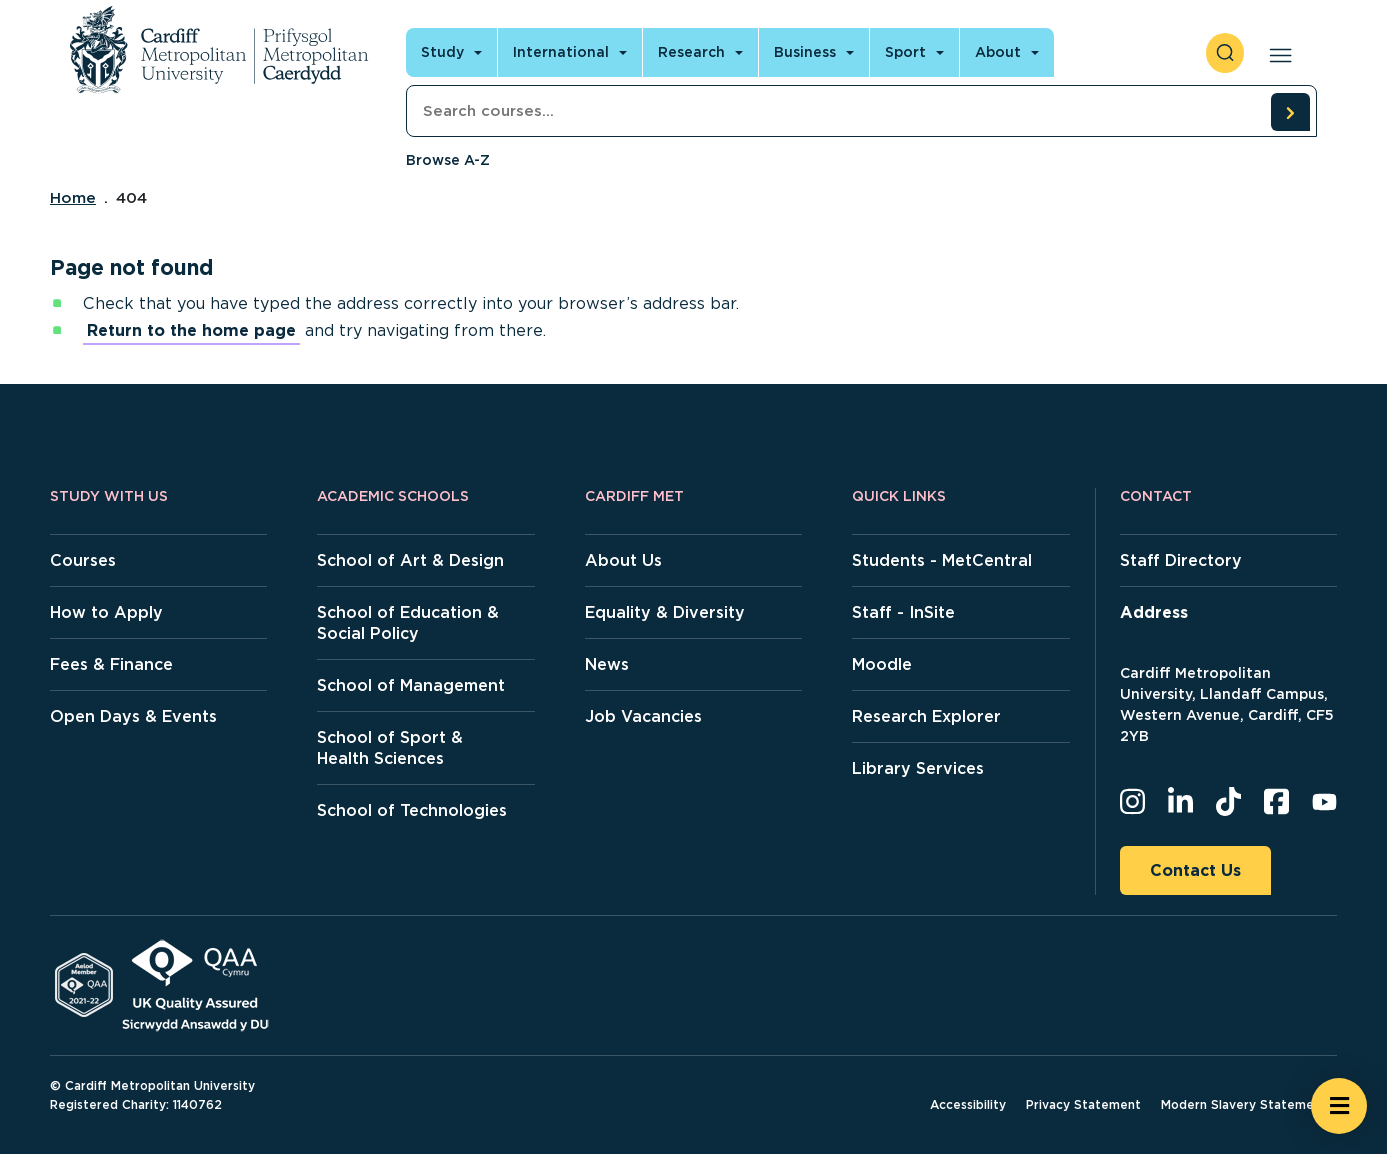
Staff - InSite (903, 612)
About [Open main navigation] (998, 52)
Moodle (882, 664)
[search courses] (1290, 112)
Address (1154, 612)
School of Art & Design (410, 560)
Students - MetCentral (942, 560)
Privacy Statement (1083, 1104)
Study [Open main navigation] (442, 52)
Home (73, 198)
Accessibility (968, 1104)
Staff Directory (1181, 560)
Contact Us (1195, 870)
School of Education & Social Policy (408, 623)
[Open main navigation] (1276, 53)
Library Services (918, 768)
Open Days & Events (133, 716)
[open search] (1225, 53)
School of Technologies (412, 810)
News (607, 664)
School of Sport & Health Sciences (390, 748)
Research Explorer (926, 716)
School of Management (411, 685)
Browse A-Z (448, 160)
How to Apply (106, 612)
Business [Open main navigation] (805, 52)
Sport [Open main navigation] (905, 52)
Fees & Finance (111, 664)
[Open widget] (1339, 1106)
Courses (83, 560)
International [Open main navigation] (561, 52)
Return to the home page (191, 330)
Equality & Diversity (665, 612)
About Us (623, 560)
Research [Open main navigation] (691, 52)
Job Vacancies (643, 716)
